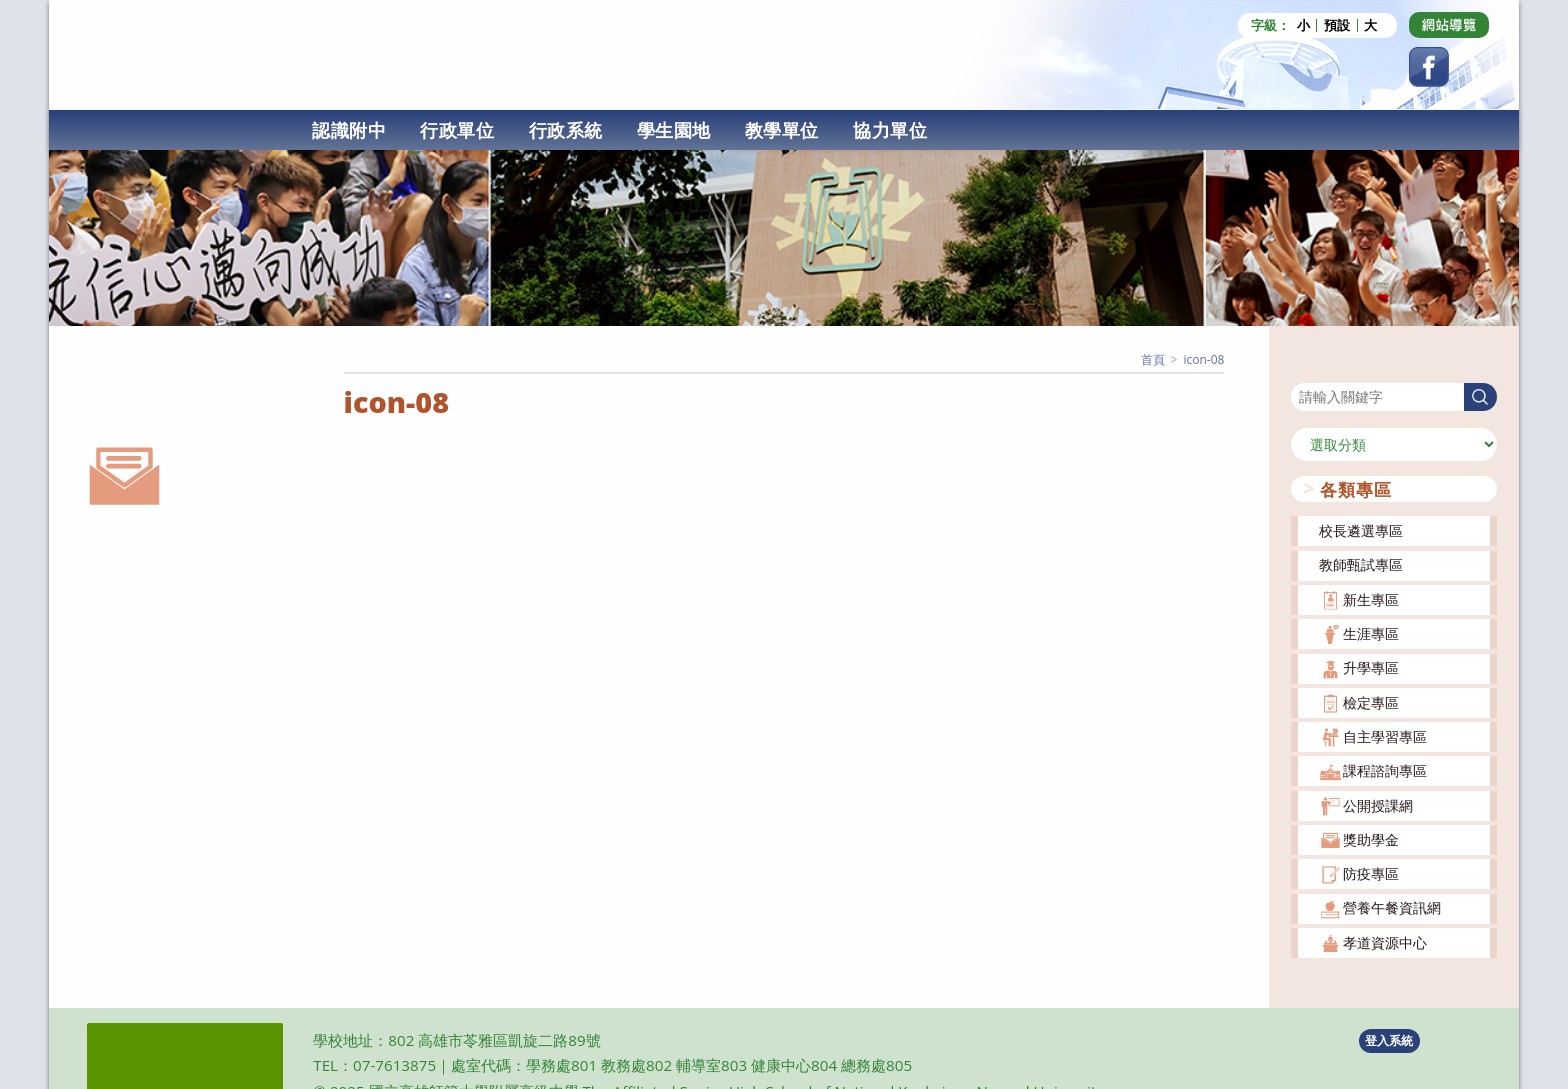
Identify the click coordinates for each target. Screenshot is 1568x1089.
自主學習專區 (1385, 735)
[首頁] (1153, 358)
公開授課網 (1378, 804)
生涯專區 (1371, 632)
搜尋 (1305, 368)
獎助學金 (1371, 838)
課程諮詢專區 (1385, 769)
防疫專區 (1371, 872)
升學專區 (1371, 666)
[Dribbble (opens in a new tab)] (1449, 25)
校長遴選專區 (1361, 529)
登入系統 (1389, 1039)
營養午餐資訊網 (1392, 906)
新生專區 (1371, 598)
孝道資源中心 (1385, 941)
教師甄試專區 (1361, 563)
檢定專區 (1371, 701)
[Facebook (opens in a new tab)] (1429, 67)
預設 (1337, 25)
